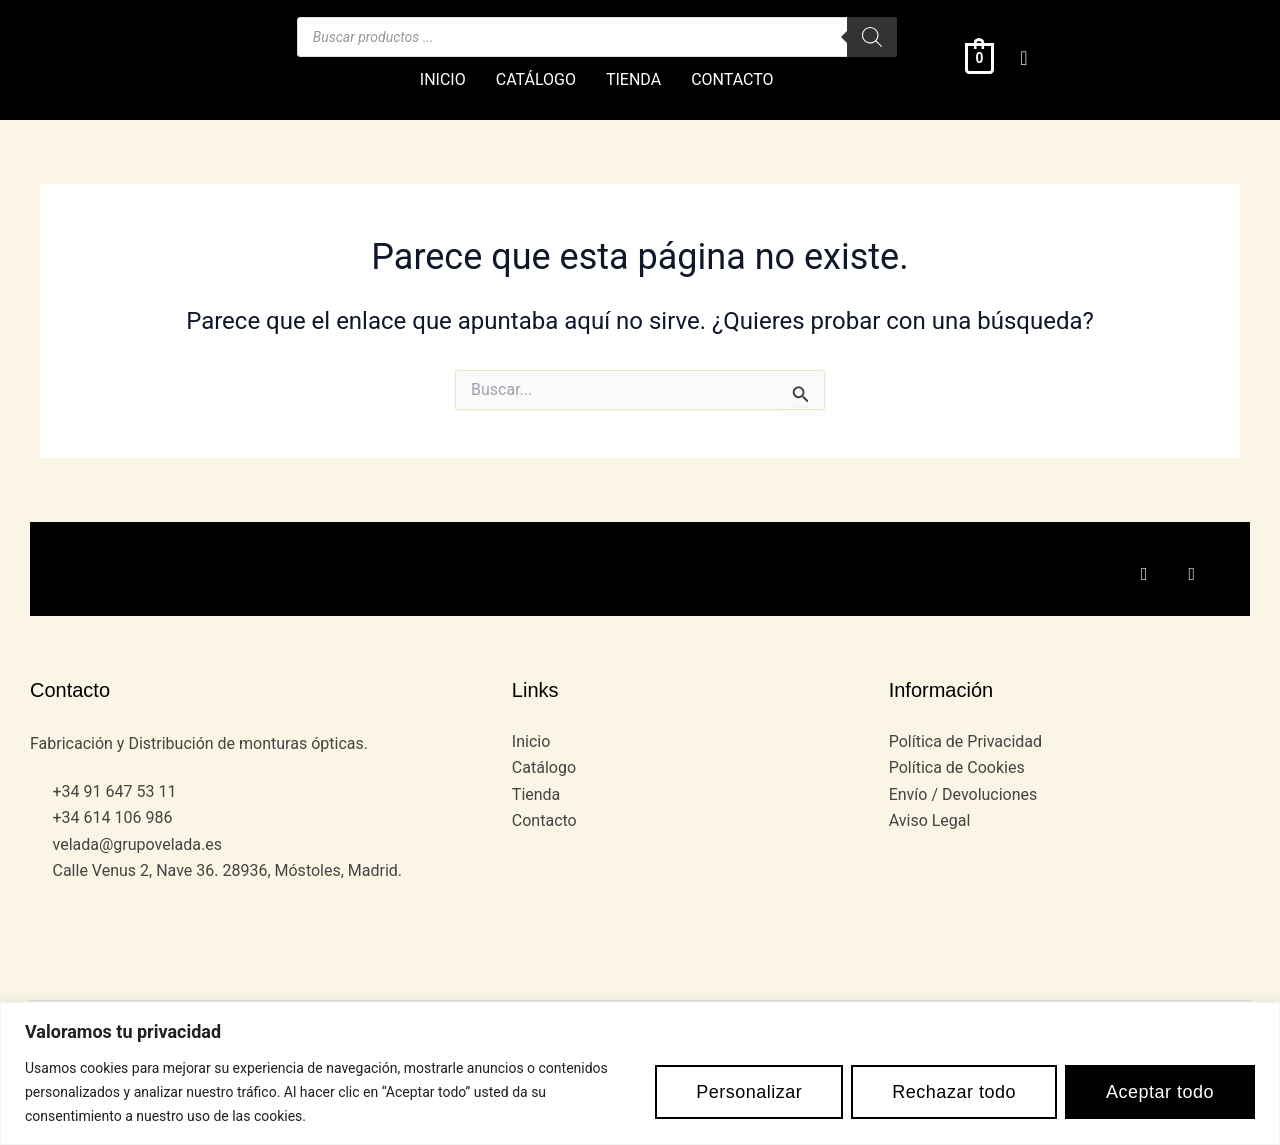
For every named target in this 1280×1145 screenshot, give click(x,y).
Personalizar (749, 1092)
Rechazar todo (954, 1092)
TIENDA (633, 79)
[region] (640, 1073)
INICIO (443, 79)
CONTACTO (732, 79)
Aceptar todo (1160, 1092)
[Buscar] (872, 37)
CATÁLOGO (536, 79)
